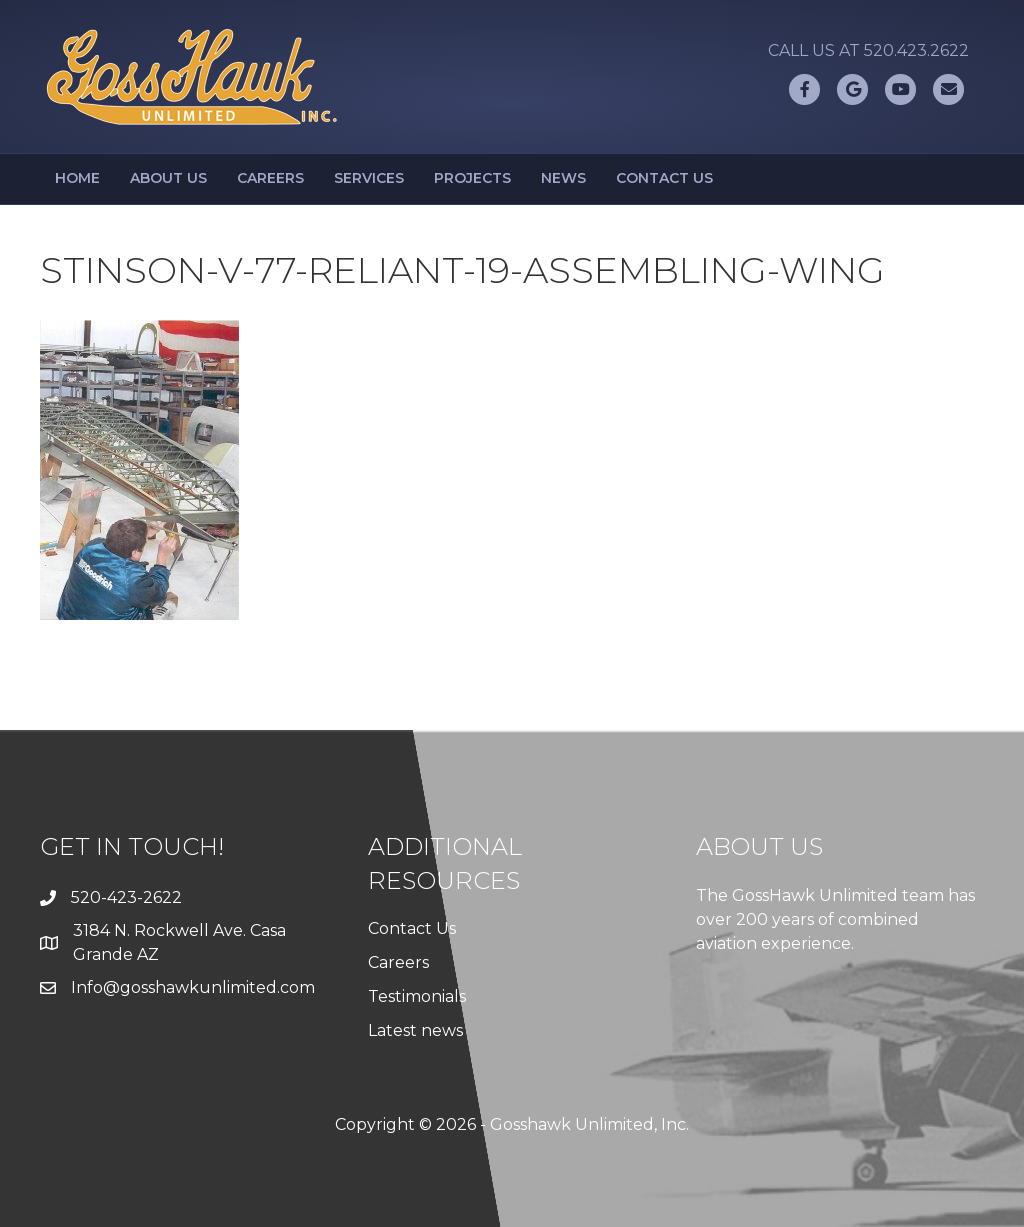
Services (369, 178)
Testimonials (417, 996)
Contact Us (664, 178)
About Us (168, 178)
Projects (472, 178)
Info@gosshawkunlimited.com (193, 987)
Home (77, 178)
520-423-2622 (126, 897)
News (563, 178)
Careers (270, 178)
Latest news (415, 1030)
